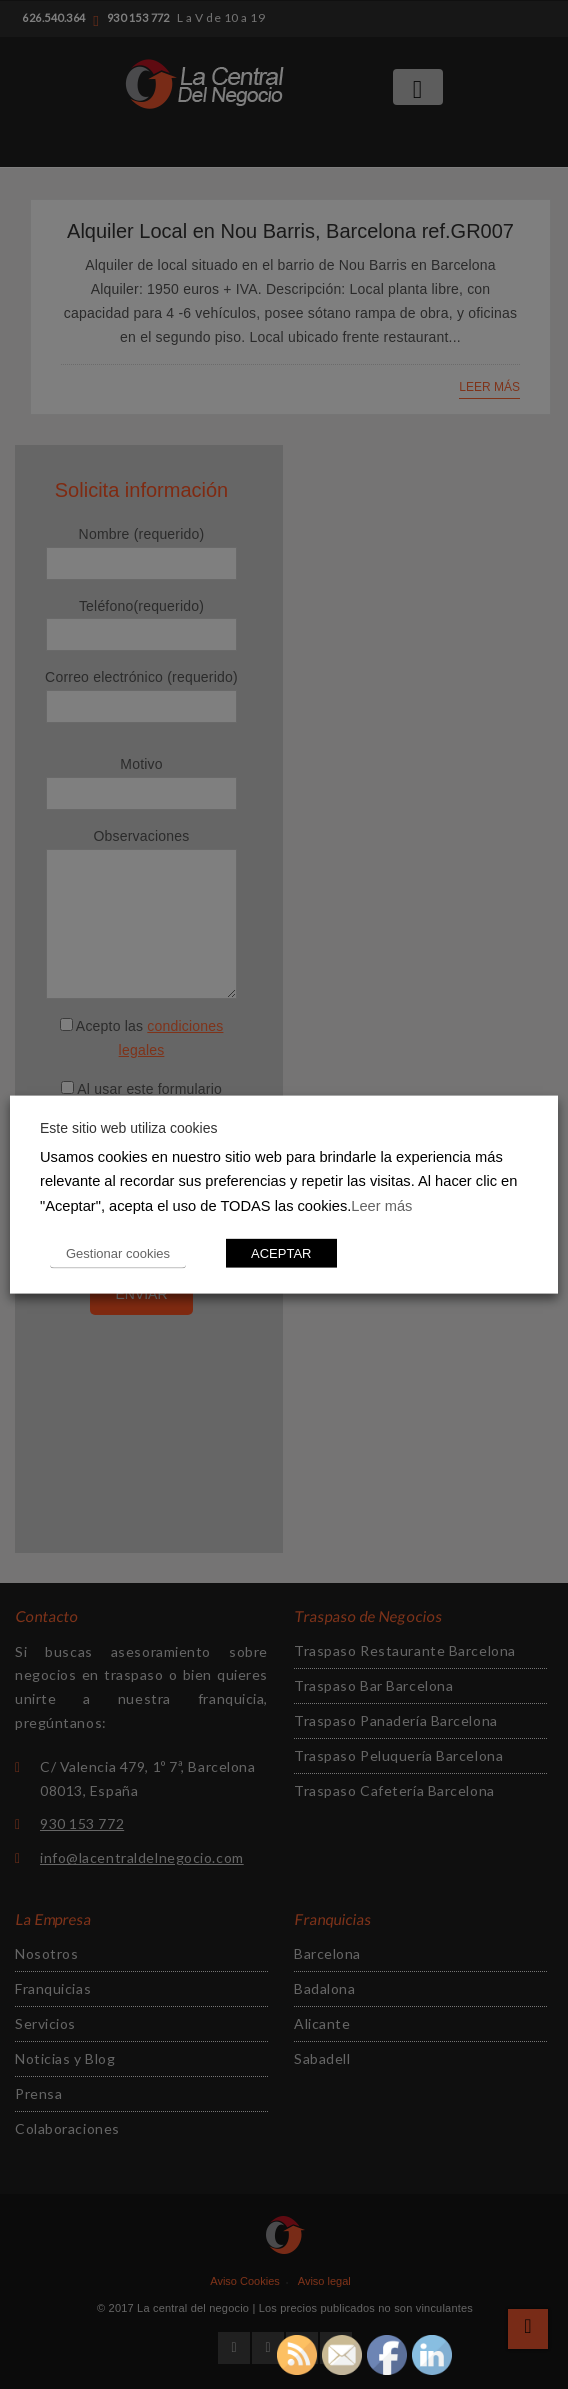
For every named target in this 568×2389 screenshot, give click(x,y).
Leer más (381, 1206)
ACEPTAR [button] (281, 1253)
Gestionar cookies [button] (118, 1253)
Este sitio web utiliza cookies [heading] (128, 1127)
